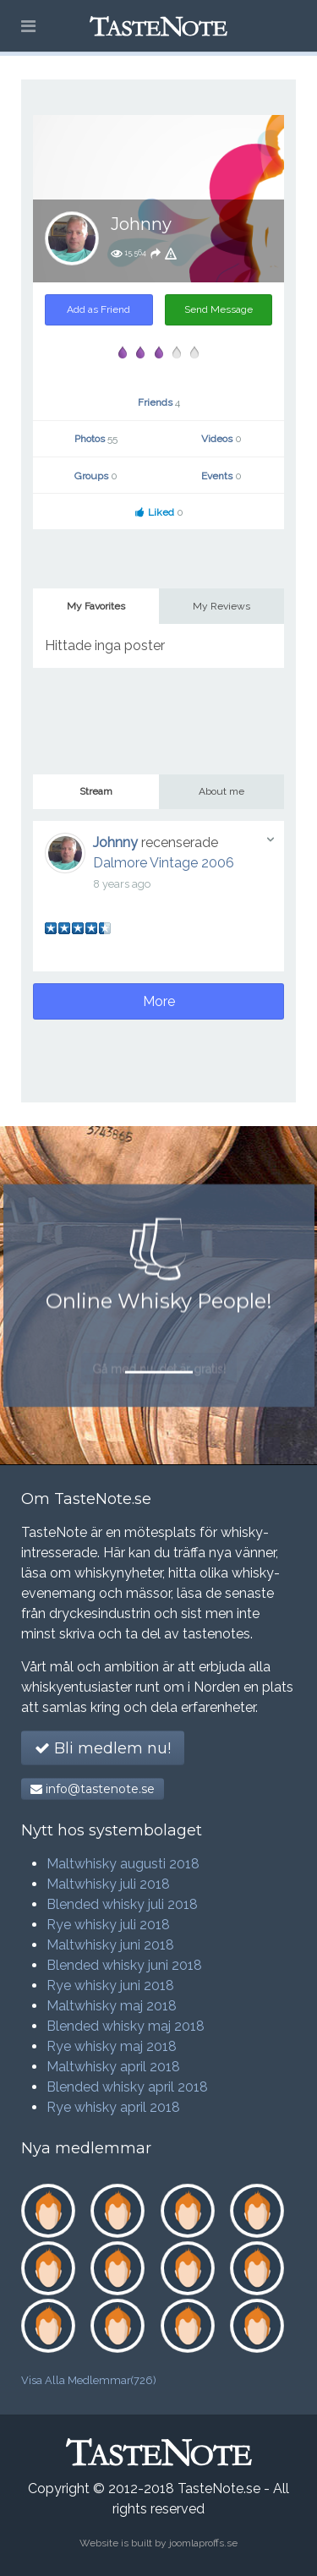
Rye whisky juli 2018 (108, 1925)
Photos (96, 439)
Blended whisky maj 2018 (125, 2026)
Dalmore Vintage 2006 (163, 863)
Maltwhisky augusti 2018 (122, 1864)
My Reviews (221, 606)
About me (221, 791)
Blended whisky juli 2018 (122, 1904)
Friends (159, 402)
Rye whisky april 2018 (113, 2107)
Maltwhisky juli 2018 (108, 1884)
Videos (221, 439)
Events (221, 476)
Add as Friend (98, 309)
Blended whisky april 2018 (127, 2087)
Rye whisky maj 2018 (111, 2046)
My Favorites (96, 606)
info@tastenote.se (92, 1789)
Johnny (115, 842)
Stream (95, 791)
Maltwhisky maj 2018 (111, 2006)
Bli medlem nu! (103, 1748)
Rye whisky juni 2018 (110, 1985)
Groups (96, 476)
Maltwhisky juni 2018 (110, 1945)
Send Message (218, 309)
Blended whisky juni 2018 (124, 1965)
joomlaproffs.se (203, 2543)
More (159, 1001)
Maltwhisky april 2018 (113, 2067)
